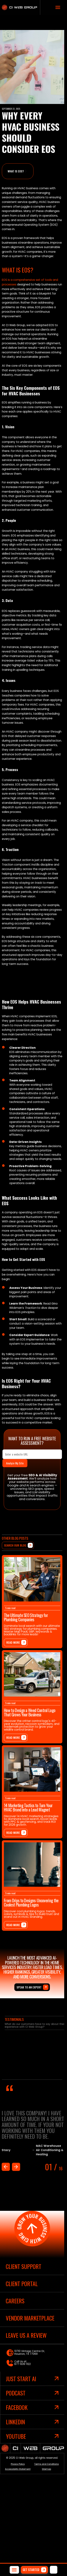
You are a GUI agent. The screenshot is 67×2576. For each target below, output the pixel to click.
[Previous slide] (6, 2167)
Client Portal (22, 2283)
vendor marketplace (30, 2318)
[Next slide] (16, 2167)
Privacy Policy (18, 2464)
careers (15, 2301)
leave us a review (26, 2335)
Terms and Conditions (46, 2464)
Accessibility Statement (18, 2469)
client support (23, 2266)
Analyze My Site (15, 1463)
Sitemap (46, 2469)
